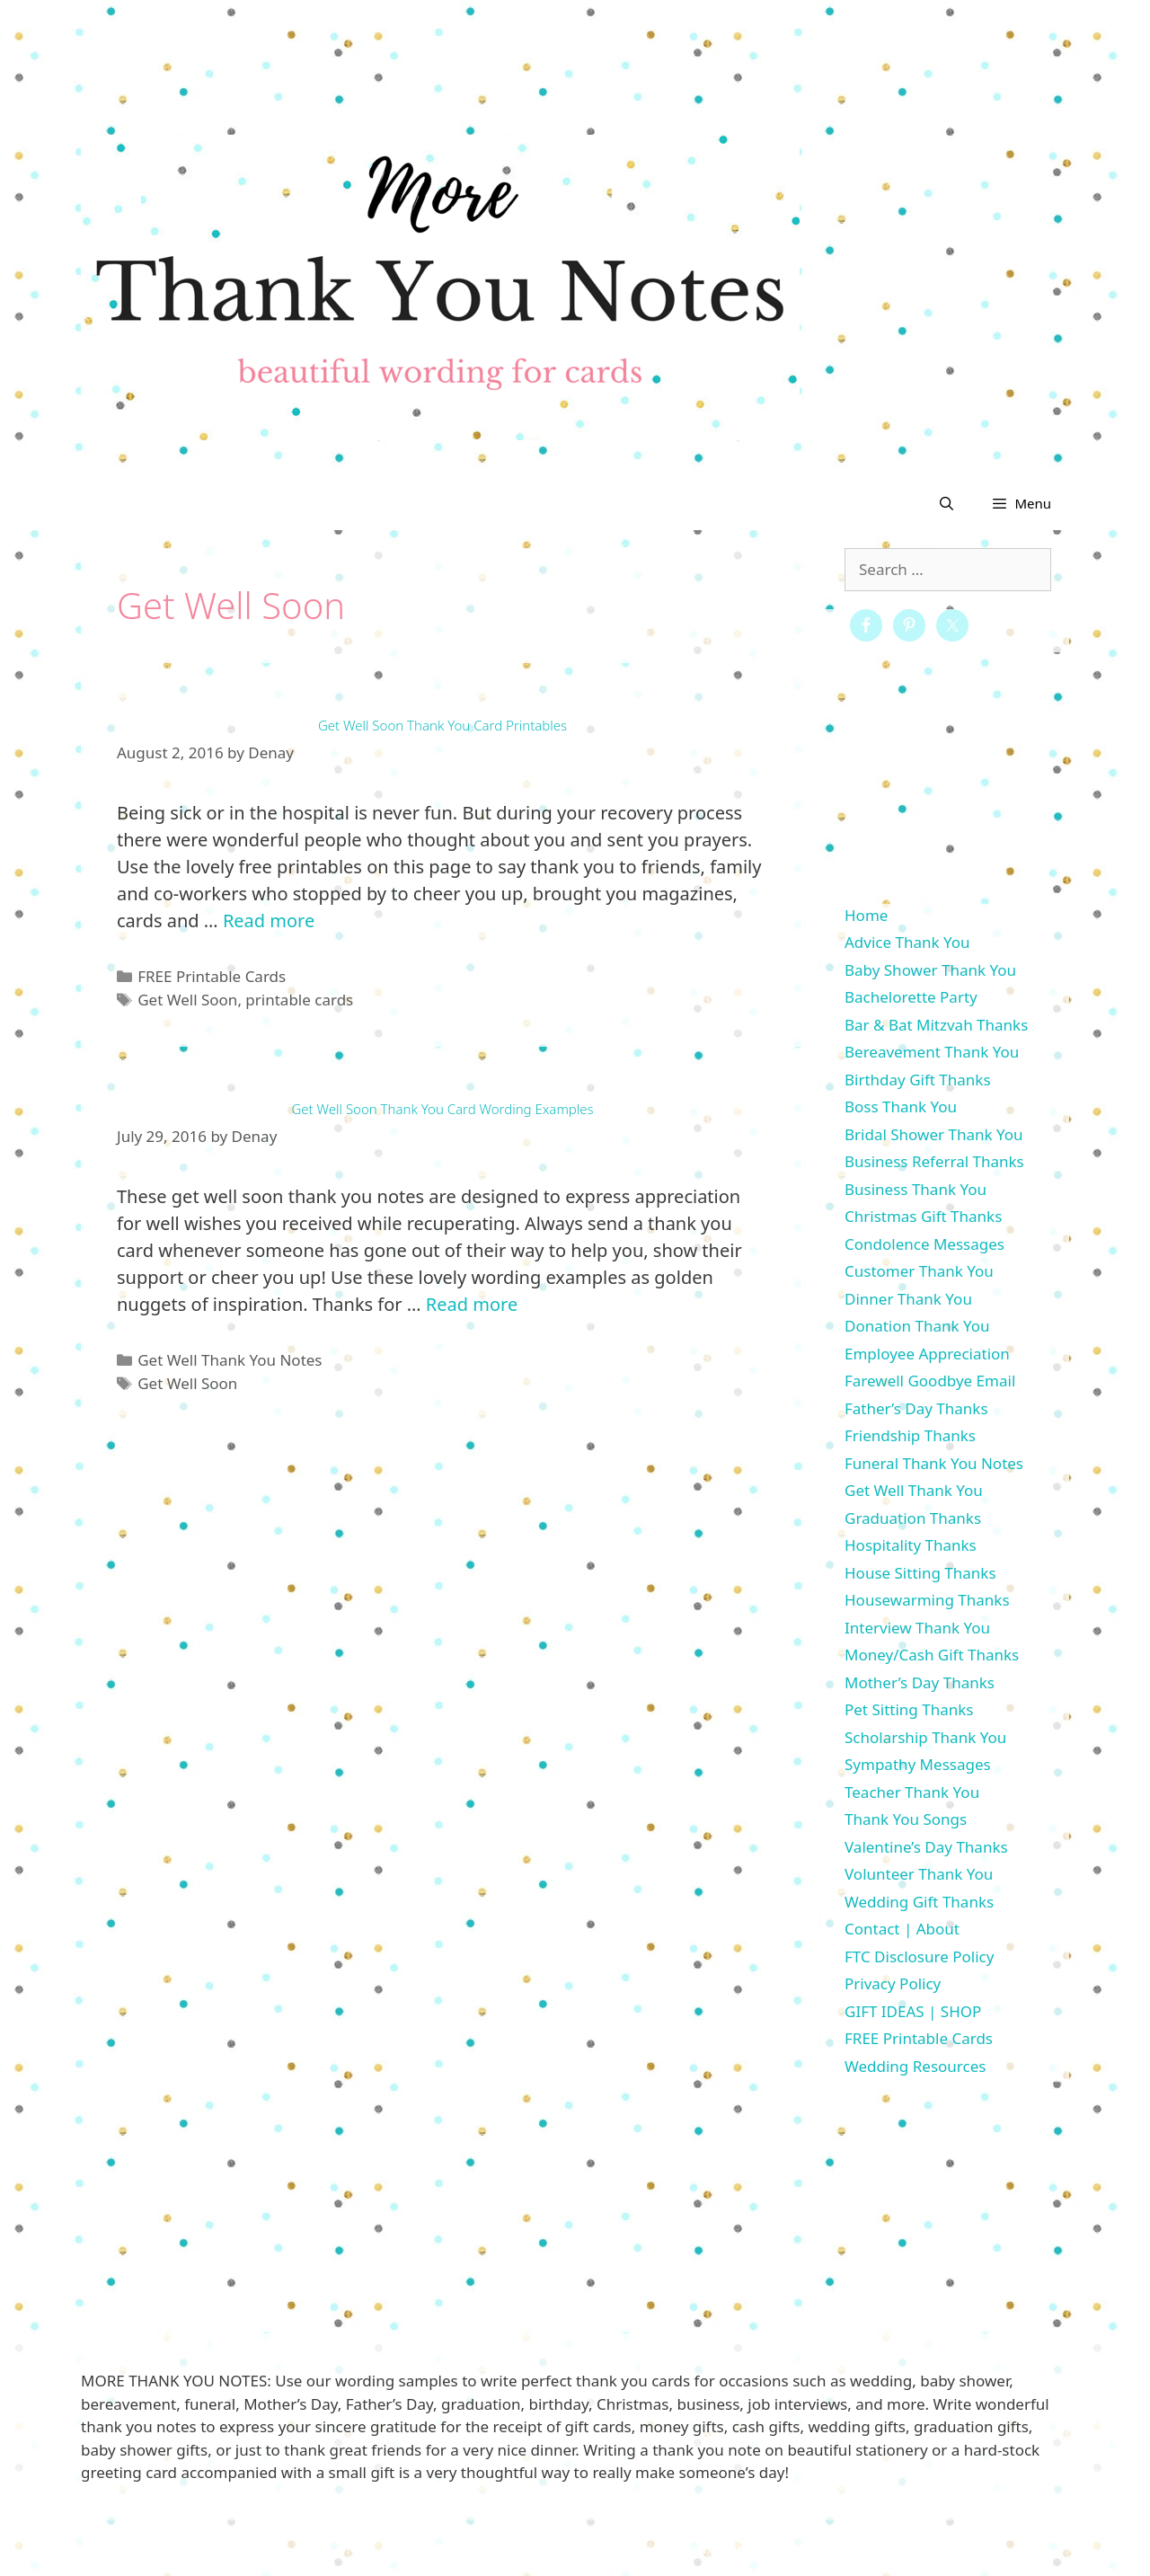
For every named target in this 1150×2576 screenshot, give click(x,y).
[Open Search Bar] (946, 503)
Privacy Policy (893, 1983)
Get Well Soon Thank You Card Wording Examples (442, 1109)
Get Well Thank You (914, 1490)
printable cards (299, 999)
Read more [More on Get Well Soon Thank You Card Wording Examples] (472, 1304)
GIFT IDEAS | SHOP (913, 2011)
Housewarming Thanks (927, 1599)
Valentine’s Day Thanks (926, 1847)
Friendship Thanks (910, 1435)
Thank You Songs (906, 1819)
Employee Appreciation (927, 1353)
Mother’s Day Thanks (920, 1682)
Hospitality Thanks (911, 1545)
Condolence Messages (924, 1244)
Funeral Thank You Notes (934, 1463)
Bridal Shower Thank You (934, 1134)
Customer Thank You (919, 1271)
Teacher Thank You (912, 1792)
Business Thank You (915, 1189)
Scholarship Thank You (925, 1737)
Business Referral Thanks (934, 1161)
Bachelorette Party (911, 997)
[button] (1021, 503)
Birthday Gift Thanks (918, 1079)
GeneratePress (715, 2548)
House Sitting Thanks (920, 1572)
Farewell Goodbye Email (930, 1380)
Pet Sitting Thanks (909, 1709)
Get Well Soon (187, 999)
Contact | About (902, 1928)
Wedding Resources (915, 2066)
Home (866, 915)
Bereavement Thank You (932, 1051)
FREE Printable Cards (211, 976)
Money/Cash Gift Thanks (932, 1654)
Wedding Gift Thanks (919, 1901)
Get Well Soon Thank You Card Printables (442, 725)
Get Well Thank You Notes (229, 1360)
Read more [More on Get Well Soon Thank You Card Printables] (268, 920)
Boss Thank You (901, 1106)
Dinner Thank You (908, 1298)
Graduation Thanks (913, 1518)
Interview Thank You (917, 1627)
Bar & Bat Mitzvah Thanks (936, 1024)
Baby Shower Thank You (930, 970)
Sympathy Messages (918, 1764)
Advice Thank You (907, 942)
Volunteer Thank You (919, 1873)
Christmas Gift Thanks (923, 1216)
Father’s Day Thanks (916, 1408)
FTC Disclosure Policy (919, 1956)
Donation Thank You (917, 1325)
